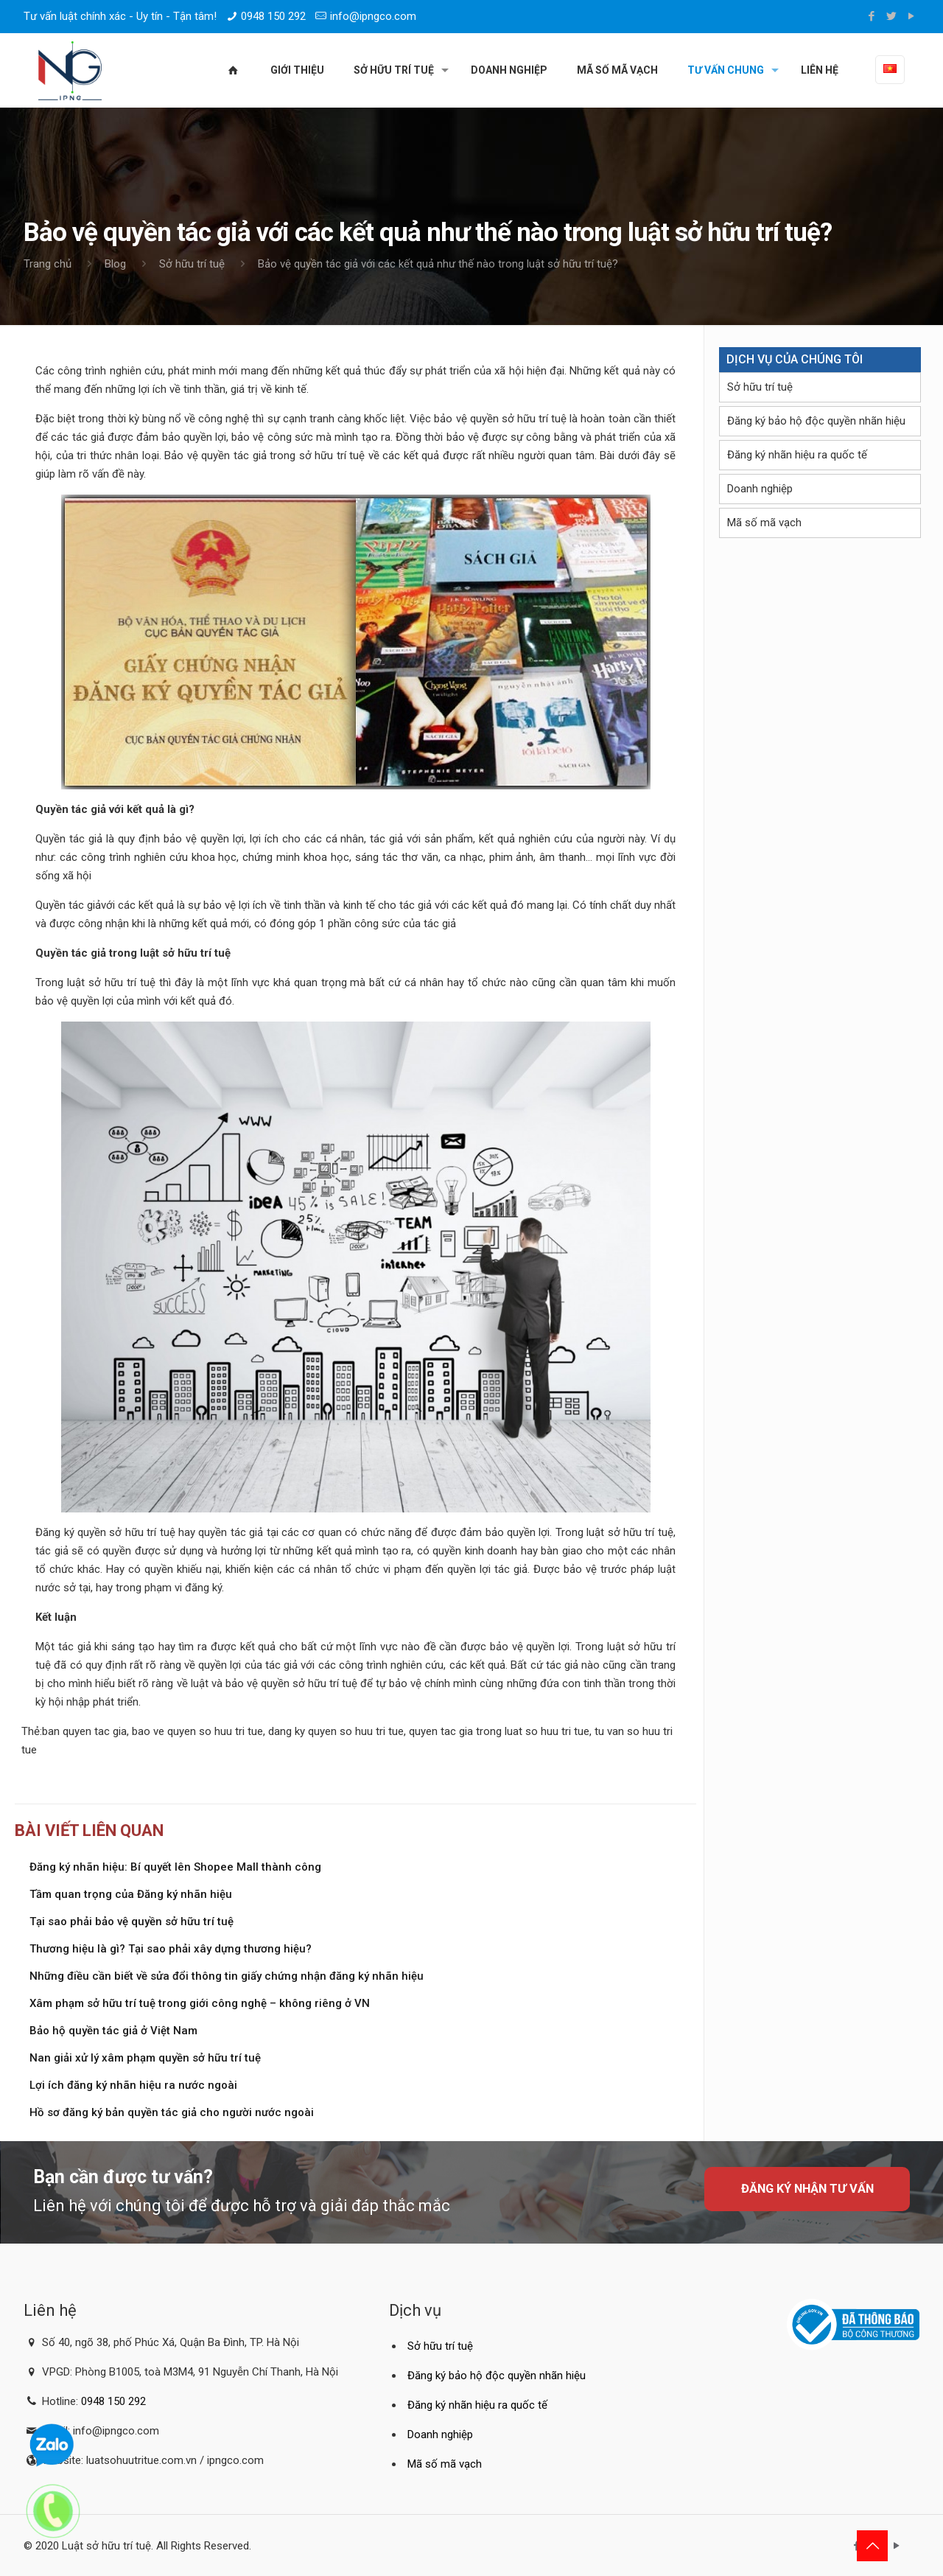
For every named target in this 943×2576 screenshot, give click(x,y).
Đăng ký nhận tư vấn (807, 2189)
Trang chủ (47, 263)
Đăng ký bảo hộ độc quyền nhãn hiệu (816, 420)
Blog (115, 263)
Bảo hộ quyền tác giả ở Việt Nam (113, 2030)
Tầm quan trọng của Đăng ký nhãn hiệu (130, 1894)
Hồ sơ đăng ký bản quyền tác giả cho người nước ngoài (171, 2112)
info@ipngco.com (373, 16)
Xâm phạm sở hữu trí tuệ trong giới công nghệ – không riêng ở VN (199, 2003)
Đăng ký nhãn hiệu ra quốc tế (797, 454)
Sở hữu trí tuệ (192, 263)
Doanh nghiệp (760, 488)
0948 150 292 (273, 16)
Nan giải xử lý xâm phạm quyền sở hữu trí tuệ (145, 2057)
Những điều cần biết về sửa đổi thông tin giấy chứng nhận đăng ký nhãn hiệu (226, 1976)
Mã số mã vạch (764, 522)
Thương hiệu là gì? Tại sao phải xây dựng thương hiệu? (170, 1948)
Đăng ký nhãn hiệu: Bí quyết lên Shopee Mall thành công (175, 1867)
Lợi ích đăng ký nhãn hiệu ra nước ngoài (133, 2085)
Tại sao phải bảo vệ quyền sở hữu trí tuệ (131, 1921)
